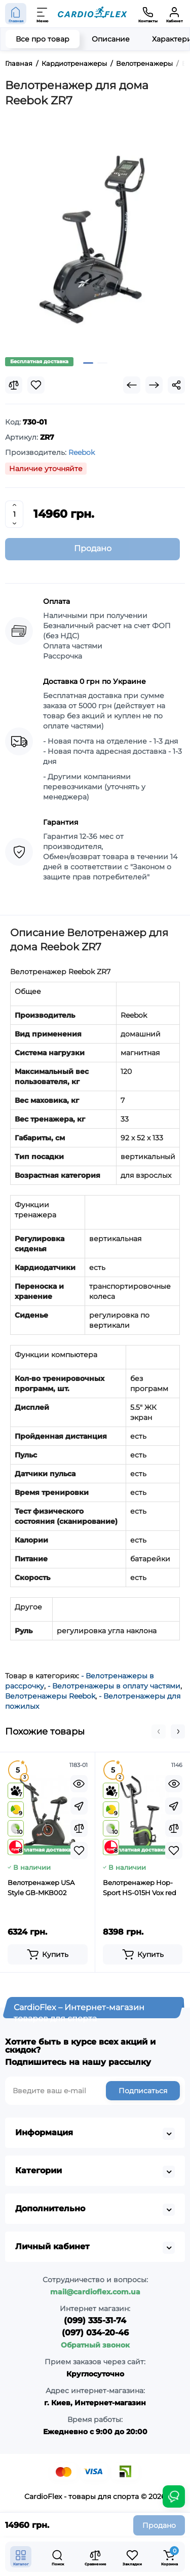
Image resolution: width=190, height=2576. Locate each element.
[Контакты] (148, 13)
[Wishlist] (36, 385)
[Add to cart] (48, 1954)
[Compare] (13, 385)
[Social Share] (176, 385)
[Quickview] (79, 1783)
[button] (158, 1731)
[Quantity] (14, 514)
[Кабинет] (174, 13)
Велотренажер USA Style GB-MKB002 (41, 1887)
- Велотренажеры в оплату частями (114, 1685)
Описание (111, 39)
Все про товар (42, 39)
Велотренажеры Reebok (50, 1696)
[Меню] (42, 13)
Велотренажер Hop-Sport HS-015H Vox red (139, 1887)
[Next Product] (154, 385)
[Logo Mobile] (92, 14)
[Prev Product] (131, 385)
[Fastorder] (79, 1806)
